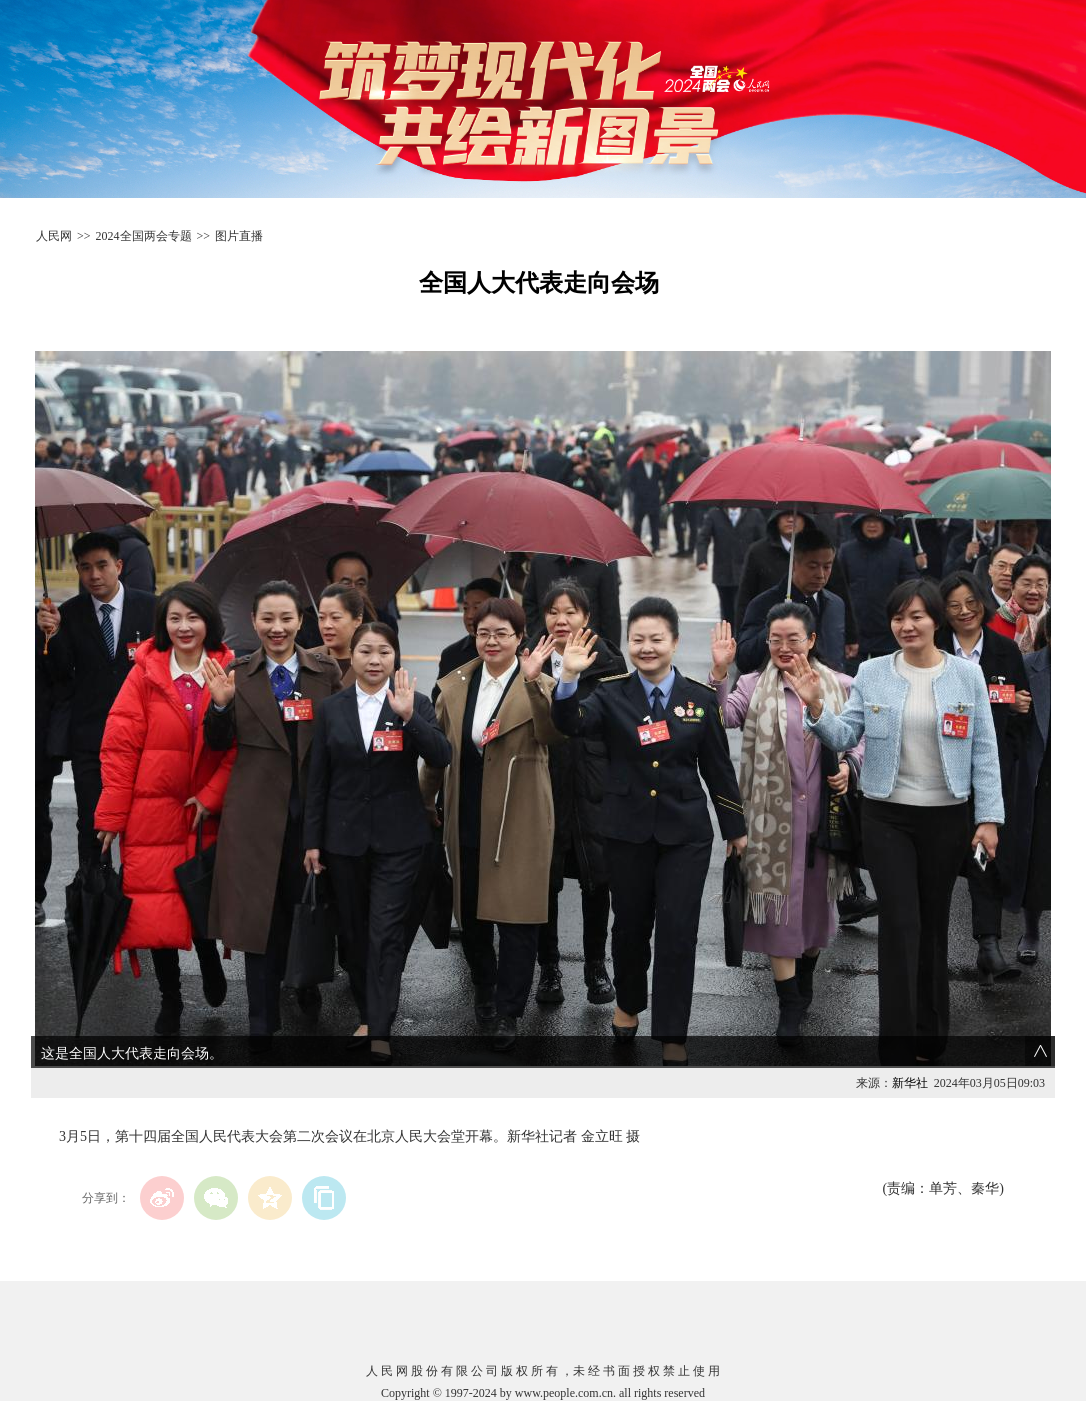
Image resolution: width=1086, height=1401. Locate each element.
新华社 (910, 1083)
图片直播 (239, 236)
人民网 (54, 236)
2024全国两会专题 (144, 236)
